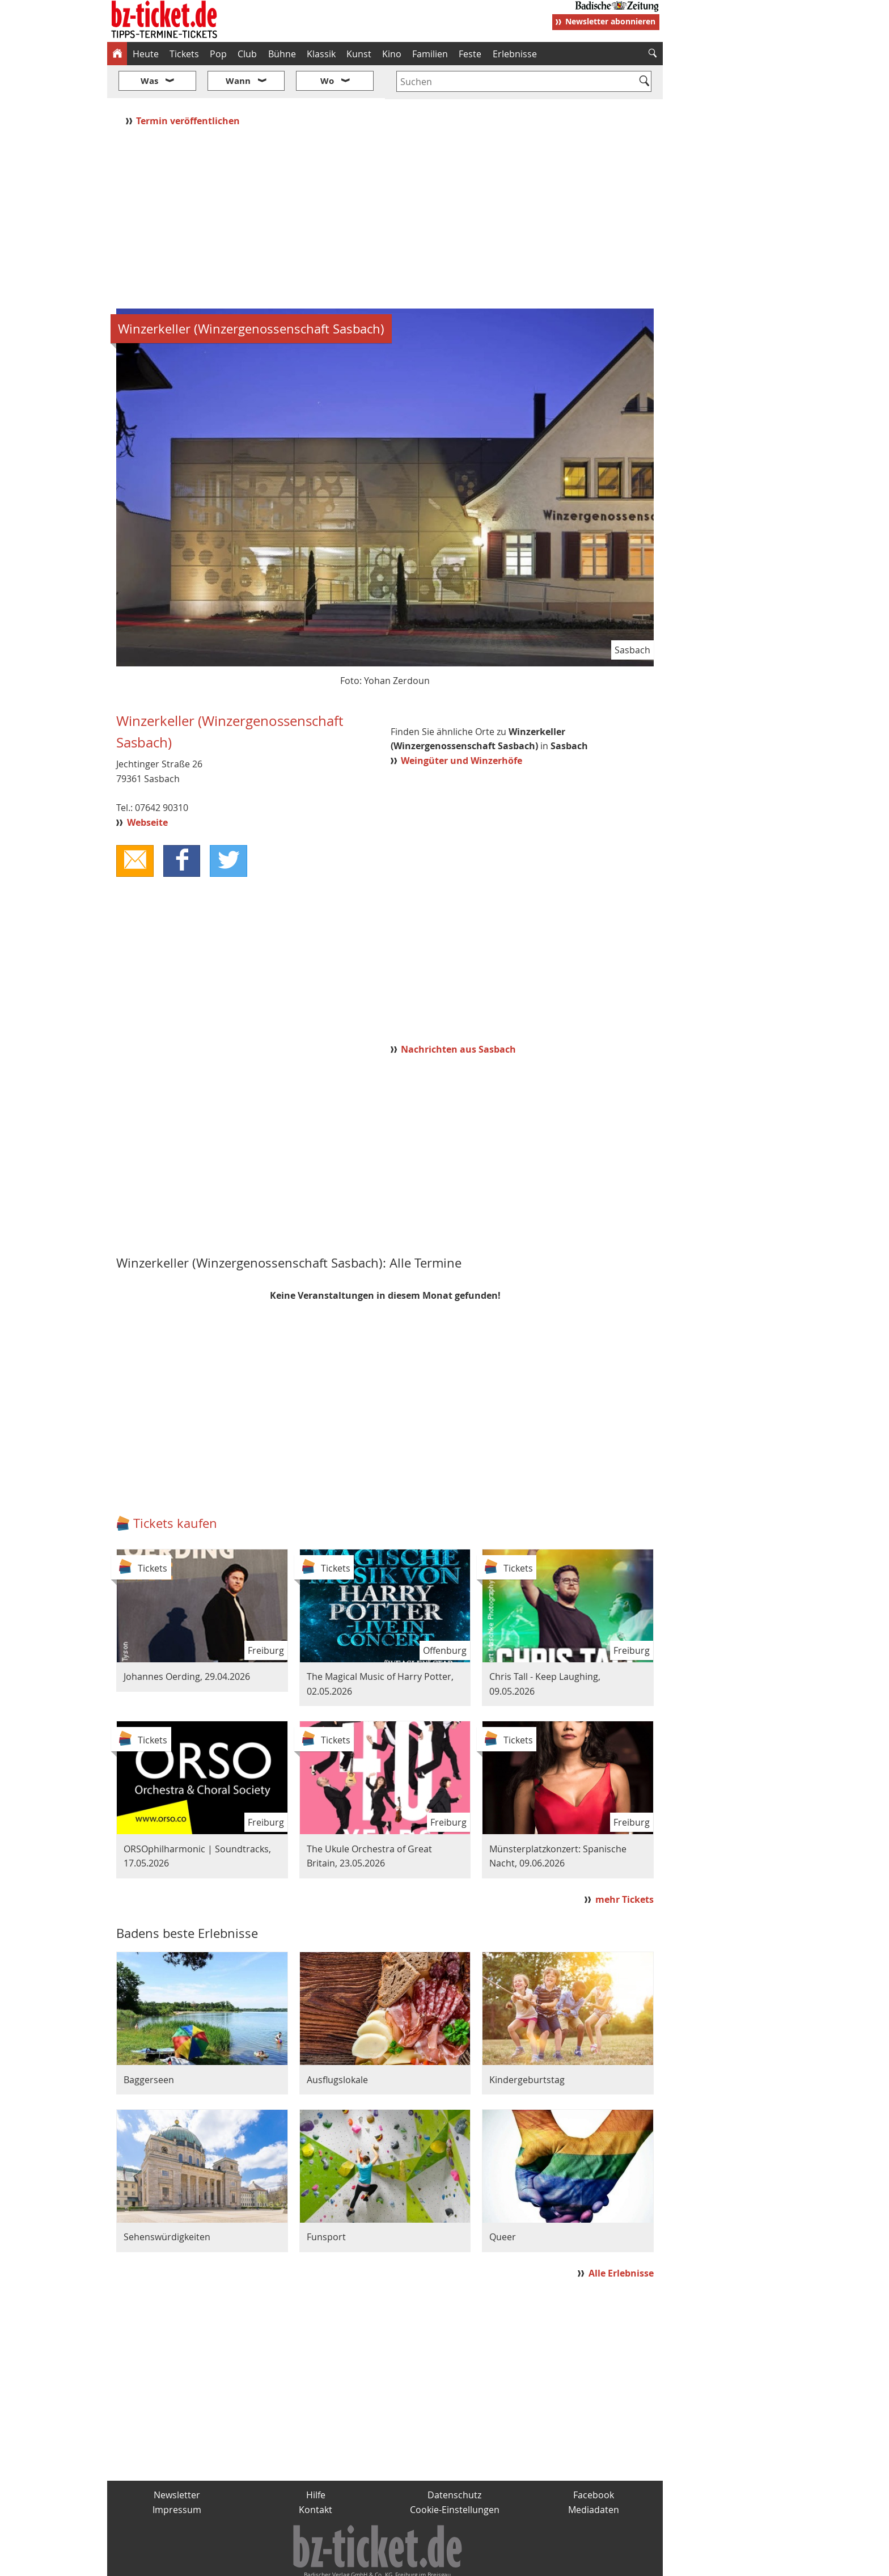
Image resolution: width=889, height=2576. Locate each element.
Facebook (593, 2461)
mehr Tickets (624, 1866)
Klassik (321, 54)
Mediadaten (593, 2475)
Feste (470, 54)
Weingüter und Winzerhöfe (461, 726)
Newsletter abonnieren (610, 21)
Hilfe (315, 2461)
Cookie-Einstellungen (454, 2475)
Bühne (282, 54)
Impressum (177, 2475)
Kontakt (315, 2475)
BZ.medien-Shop (525, 2562)
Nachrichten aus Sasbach (458, 1016)
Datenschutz (454, 2461)
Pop (218, 54)
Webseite (147, 788)
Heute (146, 54)
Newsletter (177, 2461)
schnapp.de (331, 2562)
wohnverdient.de (443, 2562)
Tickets (184, 54)
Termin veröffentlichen (189, 87)
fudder (381, 2562)
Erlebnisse (515, 54)
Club (247, 54)
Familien (430, 54)
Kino (391, 54)
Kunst (358, 54)
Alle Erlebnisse (621, 2239)
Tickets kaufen (175, 1489)
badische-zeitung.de (252, 2562)
